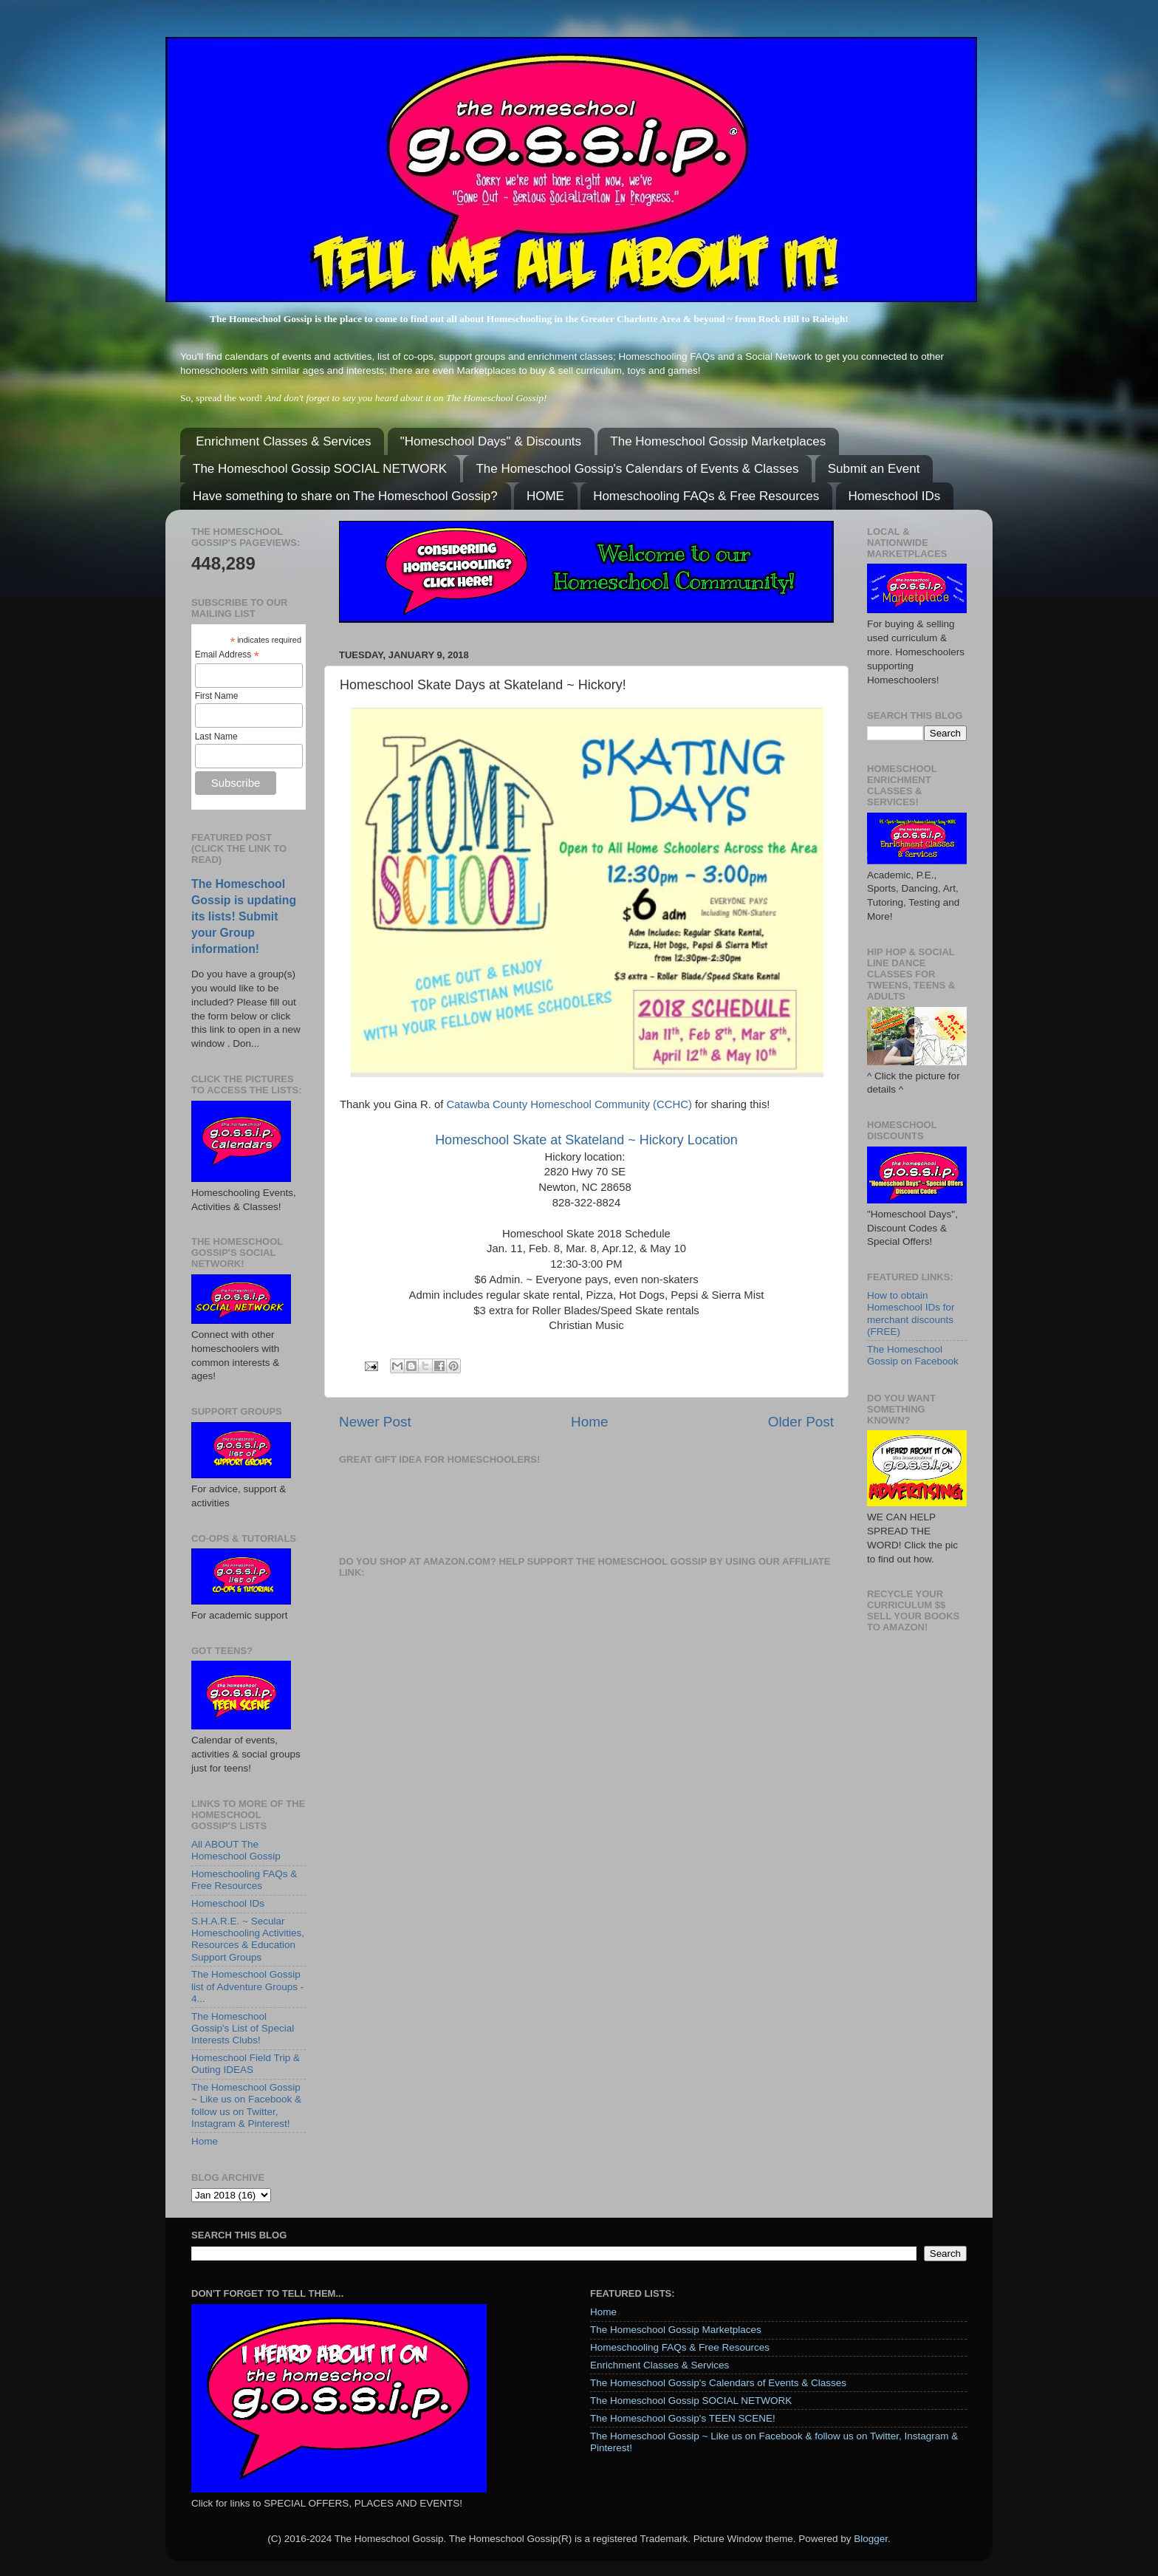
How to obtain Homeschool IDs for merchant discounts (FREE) (911, 1313)
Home (589, 1421)
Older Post (801, 1421)
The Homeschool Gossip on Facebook (913, 1355)
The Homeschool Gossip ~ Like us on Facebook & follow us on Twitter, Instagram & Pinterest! (246, 2105)
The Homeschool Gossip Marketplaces (718, 441)
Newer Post (375, 1421)
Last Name (216, 736)
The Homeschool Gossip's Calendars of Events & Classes (637, 469)
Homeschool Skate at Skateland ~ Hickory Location (586, 1139)
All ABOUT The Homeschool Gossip (236, 1850)
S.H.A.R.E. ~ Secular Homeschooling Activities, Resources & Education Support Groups (247, 1939)
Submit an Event (874, 469)
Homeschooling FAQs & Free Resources (706, 496)
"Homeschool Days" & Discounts (490, 441)
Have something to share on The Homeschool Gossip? (345, 496)
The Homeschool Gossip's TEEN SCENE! (682, 2418)
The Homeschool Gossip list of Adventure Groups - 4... (247, 1986)
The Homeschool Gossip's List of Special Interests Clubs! (242, 2028)
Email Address (227, 655)
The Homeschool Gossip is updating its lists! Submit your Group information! (243, 916)
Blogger (871, 2538)
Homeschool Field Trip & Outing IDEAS (245, 2063)
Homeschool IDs (895, 496)
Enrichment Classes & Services (283, 441)
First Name (217, 696)
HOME (545, 496)
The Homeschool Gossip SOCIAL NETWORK (320, 469)
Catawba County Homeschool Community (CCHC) (568, 1104)
